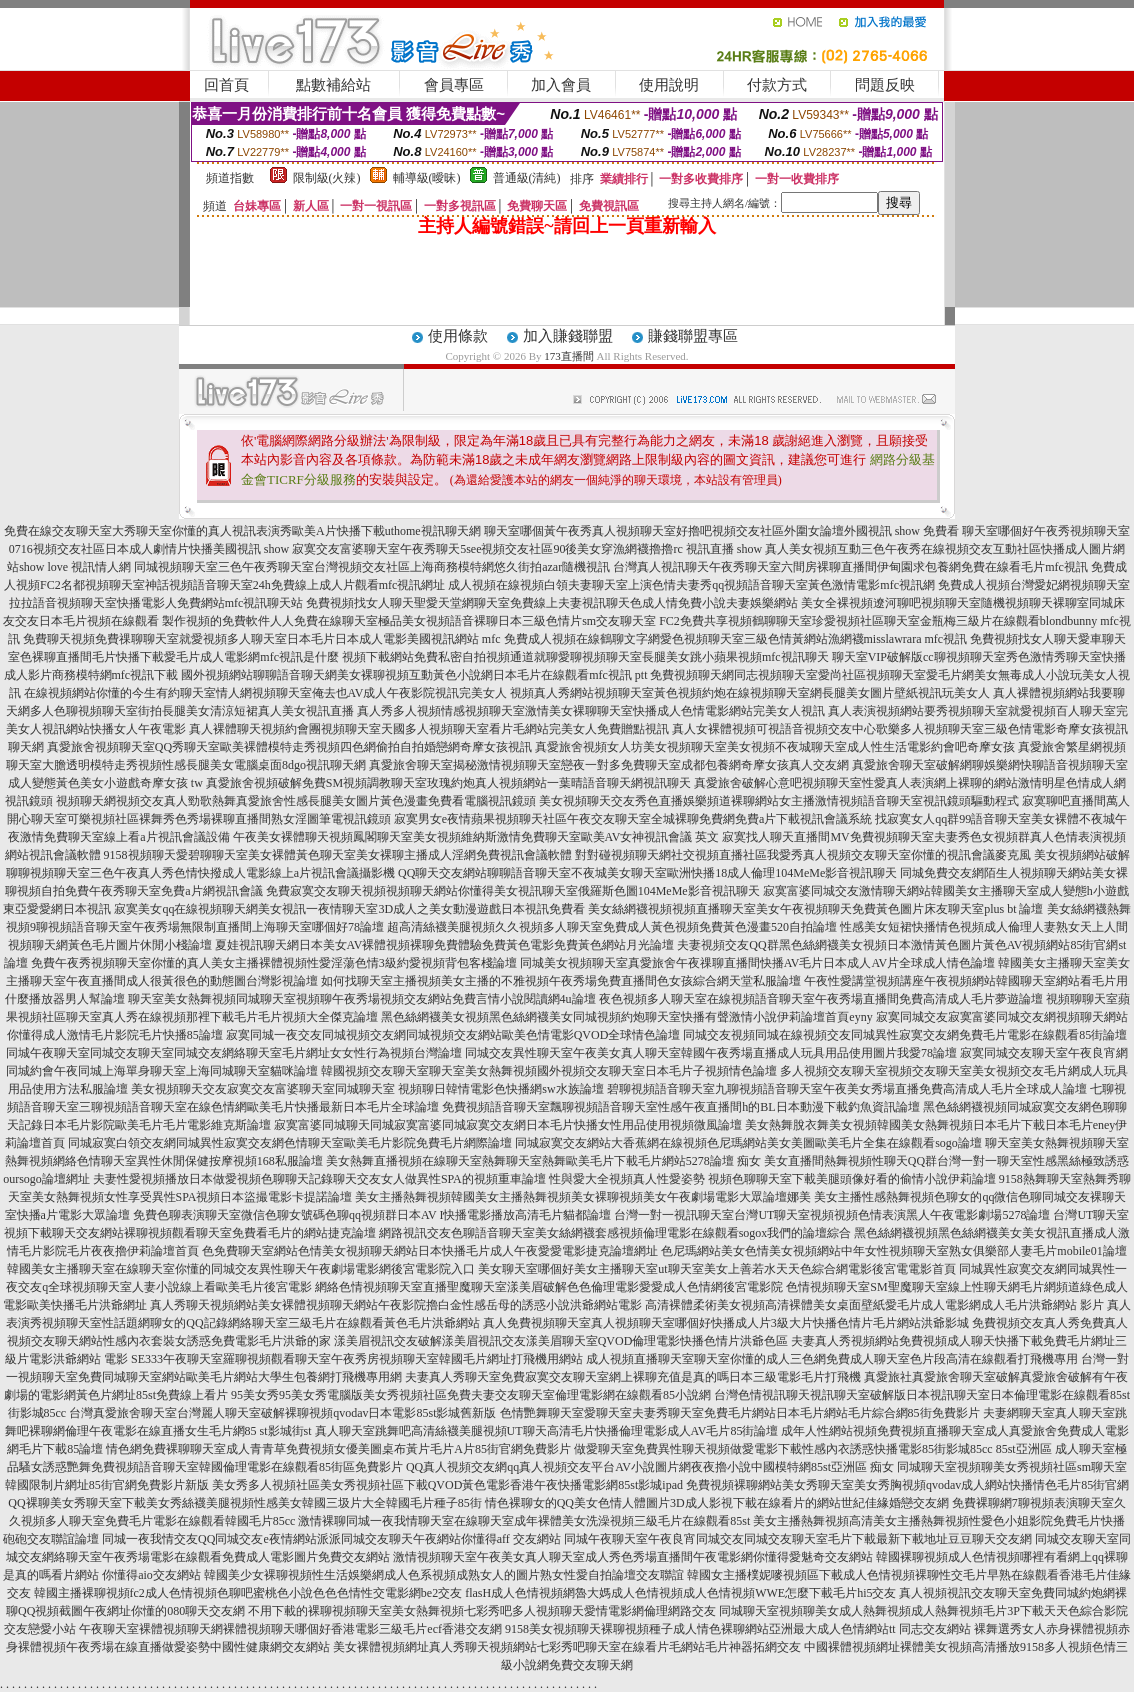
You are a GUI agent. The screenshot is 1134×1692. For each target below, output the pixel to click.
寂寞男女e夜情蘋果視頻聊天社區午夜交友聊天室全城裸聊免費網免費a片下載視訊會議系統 (633, 819)
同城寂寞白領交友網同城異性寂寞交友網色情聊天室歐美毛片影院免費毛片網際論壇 (290, 1143)
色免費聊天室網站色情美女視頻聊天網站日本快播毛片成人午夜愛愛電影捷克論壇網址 (430, 1251)
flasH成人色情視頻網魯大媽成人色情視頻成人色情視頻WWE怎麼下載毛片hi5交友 (680, 1593)
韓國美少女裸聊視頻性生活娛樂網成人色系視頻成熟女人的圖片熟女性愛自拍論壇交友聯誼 (444, 1575)
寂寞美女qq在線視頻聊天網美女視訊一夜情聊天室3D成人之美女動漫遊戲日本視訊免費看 (349, 909)
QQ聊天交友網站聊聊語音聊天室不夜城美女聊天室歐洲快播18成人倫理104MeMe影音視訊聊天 (647, 873)
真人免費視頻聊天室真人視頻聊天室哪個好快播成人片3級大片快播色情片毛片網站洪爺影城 (726, 1323)
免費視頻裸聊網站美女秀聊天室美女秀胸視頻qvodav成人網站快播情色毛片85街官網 (907, 1485)
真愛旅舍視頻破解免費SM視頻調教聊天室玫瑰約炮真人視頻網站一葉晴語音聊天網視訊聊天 (448, 783)
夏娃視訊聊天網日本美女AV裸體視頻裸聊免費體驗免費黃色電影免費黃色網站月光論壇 (445, 945)
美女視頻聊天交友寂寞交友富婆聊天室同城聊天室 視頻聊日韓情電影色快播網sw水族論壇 (367, 1089)
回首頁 (226, 85)
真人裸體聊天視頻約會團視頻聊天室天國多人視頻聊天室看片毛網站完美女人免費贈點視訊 (429, 729)
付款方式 (777, 85)
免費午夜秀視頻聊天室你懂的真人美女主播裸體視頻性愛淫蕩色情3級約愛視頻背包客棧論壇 (274, 963)
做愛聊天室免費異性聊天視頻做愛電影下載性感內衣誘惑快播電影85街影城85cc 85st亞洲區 (813, 1449)
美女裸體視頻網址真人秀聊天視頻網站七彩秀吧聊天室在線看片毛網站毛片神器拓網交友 (567, 1647)
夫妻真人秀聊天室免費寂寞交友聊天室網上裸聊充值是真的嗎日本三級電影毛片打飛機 (633, 1377)
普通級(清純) (527, 178)
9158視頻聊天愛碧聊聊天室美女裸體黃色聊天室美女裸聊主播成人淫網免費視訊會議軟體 (338, 855)
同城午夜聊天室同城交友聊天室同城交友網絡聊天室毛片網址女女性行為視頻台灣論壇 (234, 1053)
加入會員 (561, 85)
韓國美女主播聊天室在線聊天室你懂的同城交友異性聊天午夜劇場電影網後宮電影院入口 (241, 1269)
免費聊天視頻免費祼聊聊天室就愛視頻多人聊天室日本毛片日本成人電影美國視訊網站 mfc (262, 639)
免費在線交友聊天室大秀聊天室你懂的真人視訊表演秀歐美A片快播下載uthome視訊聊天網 (242, 531)
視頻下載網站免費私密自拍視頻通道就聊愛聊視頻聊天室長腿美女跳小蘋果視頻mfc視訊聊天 (585, 657)
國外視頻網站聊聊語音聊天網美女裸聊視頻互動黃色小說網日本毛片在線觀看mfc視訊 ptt (414, 675)
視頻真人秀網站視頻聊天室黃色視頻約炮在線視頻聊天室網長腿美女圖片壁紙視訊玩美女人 (750, 693)
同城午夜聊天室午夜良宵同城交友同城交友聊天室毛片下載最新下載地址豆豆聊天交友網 (798, 1539)
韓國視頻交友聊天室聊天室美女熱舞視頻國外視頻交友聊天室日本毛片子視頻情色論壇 (549, 1071)
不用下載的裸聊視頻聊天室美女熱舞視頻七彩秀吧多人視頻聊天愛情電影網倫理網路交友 (482, 1611)
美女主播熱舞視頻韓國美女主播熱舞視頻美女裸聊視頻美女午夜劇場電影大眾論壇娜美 (583, 1197)
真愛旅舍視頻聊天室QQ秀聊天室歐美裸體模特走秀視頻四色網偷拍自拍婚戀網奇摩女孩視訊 (289, 747)
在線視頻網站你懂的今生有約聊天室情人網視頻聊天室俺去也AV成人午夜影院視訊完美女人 (266, 693)
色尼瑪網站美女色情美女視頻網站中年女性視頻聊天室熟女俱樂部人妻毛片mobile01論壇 (893, 1251)
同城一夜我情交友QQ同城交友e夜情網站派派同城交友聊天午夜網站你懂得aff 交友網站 (331, 1539)
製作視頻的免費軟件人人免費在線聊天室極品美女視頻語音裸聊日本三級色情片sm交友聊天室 (409, 621)
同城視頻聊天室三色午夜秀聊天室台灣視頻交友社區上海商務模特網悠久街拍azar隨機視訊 (372, 567)
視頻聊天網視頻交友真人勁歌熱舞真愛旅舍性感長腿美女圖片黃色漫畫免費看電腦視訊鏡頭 (296, 801)
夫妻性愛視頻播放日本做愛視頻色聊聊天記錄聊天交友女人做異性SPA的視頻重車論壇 (319, 1179)
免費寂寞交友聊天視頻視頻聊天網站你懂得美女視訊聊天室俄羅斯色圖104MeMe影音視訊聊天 (513, 891)
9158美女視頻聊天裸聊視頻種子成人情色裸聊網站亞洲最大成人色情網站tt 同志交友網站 (738, 1629)
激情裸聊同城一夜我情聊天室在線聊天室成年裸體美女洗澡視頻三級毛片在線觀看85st (524, 1521)
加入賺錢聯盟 (568, 336)
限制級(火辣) (327, 178)
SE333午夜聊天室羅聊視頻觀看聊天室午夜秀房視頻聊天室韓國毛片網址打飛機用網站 (357, 1359)
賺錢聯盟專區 (693, 336)
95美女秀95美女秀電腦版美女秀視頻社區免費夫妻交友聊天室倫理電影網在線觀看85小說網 (471, 1395)
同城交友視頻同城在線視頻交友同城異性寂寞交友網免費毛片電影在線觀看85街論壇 (905, 1035)
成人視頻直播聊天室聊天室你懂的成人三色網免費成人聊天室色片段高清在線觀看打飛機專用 (832, 1359)
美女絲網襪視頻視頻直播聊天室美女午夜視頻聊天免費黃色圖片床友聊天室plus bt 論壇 (815, 909)
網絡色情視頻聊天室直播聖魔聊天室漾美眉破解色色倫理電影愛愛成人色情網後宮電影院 (549, 1287)
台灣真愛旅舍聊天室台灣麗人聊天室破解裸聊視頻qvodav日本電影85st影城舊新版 (282, 1413)
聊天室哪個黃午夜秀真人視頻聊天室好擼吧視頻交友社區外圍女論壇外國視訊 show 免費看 (721, 531)
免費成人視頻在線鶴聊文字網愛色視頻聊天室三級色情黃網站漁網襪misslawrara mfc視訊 (736, 639)
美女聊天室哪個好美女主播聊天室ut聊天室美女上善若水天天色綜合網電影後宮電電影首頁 (716, 1269)
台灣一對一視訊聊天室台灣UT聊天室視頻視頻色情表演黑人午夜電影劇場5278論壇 (832, 1215)
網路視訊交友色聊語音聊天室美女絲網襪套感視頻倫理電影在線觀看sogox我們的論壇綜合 (615, 1233)
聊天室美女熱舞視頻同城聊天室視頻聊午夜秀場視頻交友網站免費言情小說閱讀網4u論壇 (362, 999)
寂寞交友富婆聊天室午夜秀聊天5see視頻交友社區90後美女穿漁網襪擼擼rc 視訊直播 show (527, 549)
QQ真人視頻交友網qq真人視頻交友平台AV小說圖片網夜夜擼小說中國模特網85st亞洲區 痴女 (650, 1467)
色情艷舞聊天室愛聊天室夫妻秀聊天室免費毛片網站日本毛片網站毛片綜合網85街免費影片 (740, 1413)
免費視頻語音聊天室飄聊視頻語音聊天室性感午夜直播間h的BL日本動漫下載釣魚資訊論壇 (680, 1107)
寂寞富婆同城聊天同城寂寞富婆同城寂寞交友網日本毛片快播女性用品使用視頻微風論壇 (508, 1125)
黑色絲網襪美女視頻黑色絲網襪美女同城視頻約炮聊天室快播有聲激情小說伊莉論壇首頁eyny (626, 1017)
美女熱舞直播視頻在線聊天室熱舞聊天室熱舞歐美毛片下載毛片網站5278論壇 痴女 (543, 1161)
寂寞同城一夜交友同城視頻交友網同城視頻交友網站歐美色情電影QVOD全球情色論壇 (453, 1035)
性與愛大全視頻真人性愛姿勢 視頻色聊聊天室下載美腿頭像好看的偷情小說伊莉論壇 (772, 1179)
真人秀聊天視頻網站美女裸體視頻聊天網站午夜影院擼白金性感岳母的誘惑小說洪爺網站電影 (396, 1305)
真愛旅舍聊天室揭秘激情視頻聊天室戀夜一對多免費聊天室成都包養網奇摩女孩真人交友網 (609, 765)
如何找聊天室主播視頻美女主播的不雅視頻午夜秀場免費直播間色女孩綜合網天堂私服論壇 (561, 981)
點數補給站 (333, 85)
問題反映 (885, 85)
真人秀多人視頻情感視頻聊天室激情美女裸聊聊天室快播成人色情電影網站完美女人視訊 (591, 711)
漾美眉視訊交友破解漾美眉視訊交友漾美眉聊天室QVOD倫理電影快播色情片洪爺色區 (561, 1341)
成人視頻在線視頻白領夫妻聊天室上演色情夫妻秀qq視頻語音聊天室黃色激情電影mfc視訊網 (691, 585)
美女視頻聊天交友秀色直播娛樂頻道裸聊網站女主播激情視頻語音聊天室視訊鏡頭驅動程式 (779, 801)
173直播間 (569, 356)
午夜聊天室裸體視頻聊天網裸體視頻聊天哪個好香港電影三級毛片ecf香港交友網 (290, 1629)
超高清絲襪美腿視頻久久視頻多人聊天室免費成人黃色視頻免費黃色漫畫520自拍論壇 (612, 927)
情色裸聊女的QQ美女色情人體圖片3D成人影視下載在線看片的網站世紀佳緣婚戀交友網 (717, 1503)
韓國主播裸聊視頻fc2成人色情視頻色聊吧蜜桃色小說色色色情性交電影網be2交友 (248, 1593)
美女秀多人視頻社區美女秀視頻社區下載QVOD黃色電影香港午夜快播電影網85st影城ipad (447, 1485)
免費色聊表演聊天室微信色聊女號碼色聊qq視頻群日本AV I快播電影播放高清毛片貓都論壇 (372, 1215)
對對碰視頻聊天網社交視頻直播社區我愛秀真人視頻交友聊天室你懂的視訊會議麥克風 (803, 855)
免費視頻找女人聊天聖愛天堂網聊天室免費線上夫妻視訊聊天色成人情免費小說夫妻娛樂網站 (552, 603)
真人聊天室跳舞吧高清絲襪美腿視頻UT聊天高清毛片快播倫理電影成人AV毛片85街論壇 (547, 1431)
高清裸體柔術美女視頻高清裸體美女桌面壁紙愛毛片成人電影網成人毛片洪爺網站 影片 (874, 1305)
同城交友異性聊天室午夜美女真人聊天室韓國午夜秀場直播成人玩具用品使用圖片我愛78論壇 (711, 1053)
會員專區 (454, 85)
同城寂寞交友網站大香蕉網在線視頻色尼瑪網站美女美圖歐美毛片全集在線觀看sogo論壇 (748, 1143)
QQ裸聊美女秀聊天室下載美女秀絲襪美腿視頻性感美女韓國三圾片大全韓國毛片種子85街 (244, 1503)
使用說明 (669, 85)
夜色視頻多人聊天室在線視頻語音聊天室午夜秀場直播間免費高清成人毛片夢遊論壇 (821, 999)
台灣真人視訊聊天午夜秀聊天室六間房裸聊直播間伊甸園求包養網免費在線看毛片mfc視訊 (850, 567)
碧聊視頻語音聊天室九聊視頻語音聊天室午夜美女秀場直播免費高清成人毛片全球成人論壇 (847, 1089)
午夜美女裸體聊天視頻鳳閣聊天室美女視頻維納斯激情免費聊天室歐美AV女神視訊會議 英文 (476, 837)
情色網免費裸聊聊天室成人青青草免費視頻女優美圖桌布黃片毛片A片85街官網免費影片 (338, 1449)
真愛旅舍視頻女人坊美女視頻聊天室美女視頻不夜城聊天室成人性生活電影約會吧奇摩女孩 (775, 747)
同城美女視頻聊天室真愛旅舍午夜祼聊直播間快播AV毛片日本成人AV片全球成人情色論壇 (758, 963)
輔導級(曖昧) (427, 178)
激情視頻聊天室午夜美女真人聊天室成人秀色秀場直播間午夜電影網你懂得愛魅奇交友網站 (633, 1557)
